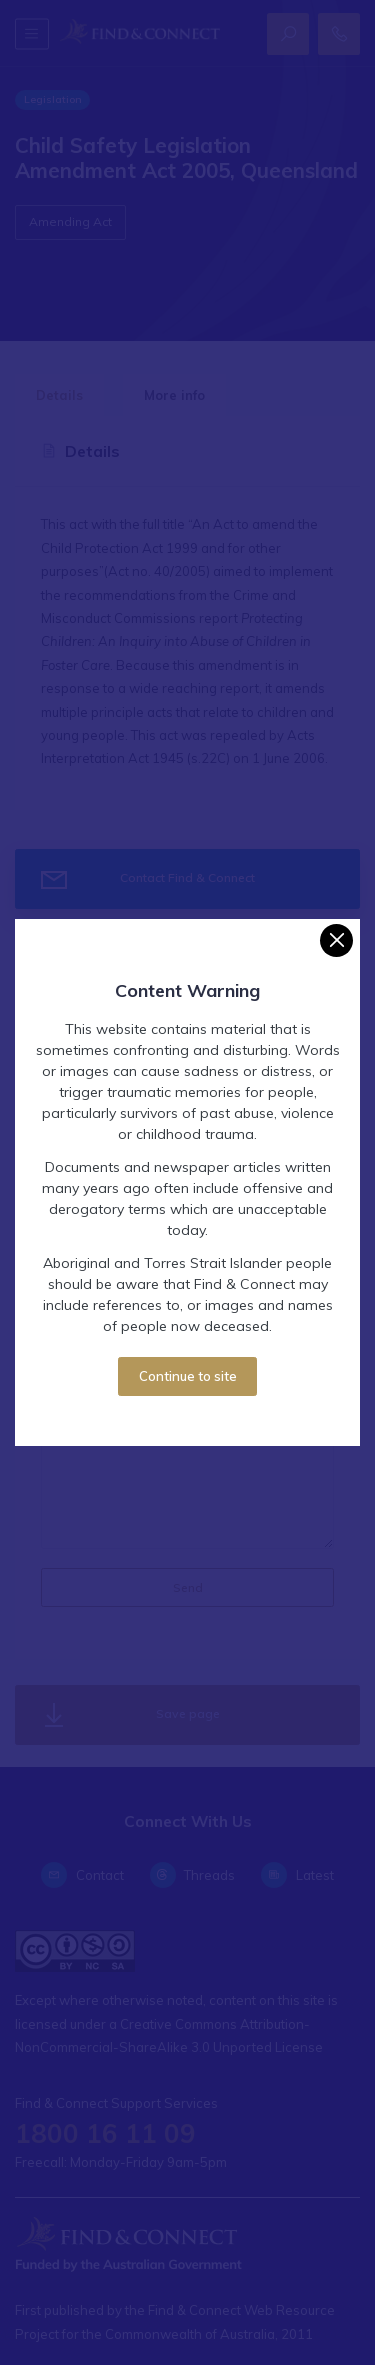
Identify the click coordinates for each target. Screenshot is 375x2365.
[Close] (336, 940)
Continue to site (188, 1376)
